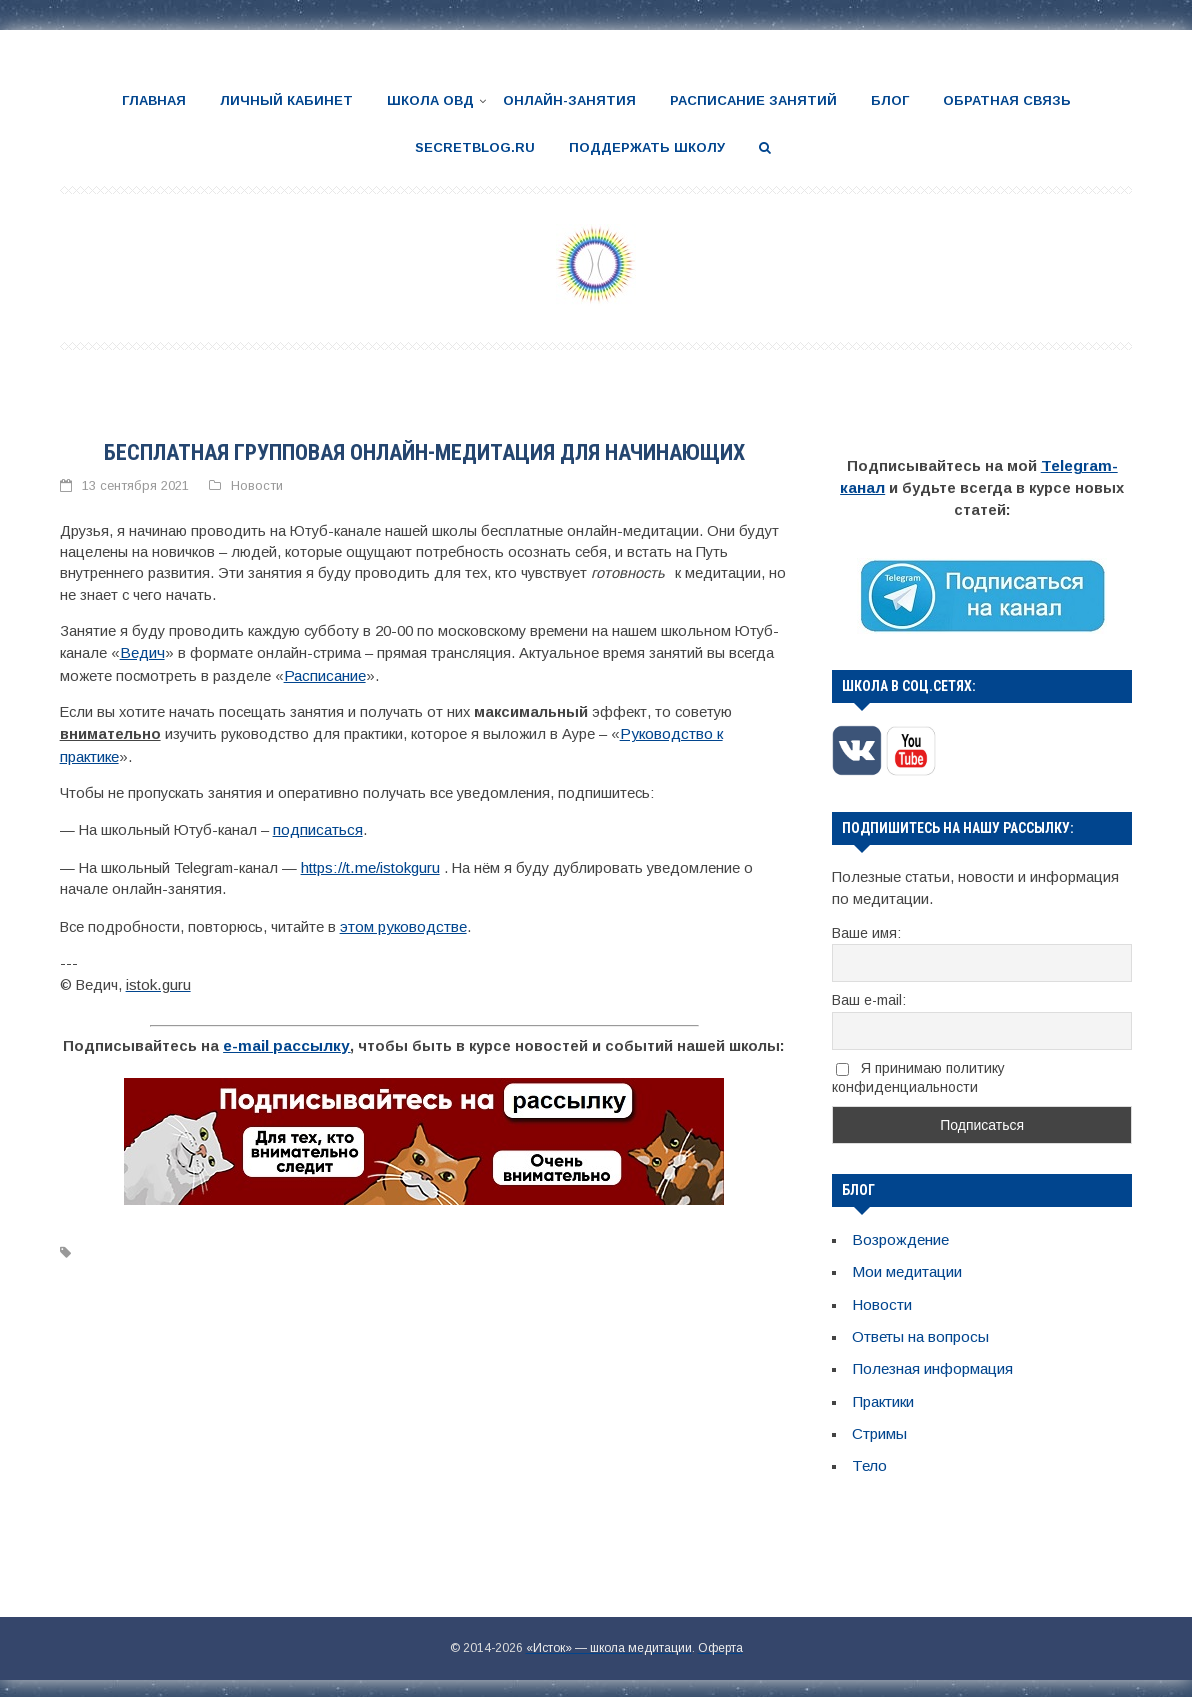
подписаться (317, 823)
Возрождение (899, 1235)
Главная (154, 100)
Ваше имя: (866, 929)
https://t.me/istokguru (368, 859)
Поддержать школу (647, 146)
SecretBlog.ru (475, 146)
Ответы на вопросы (919, 1329)
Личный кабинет (286, 100)
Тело (869, 1454)
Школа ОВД (430, 100)
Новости (257, 484)
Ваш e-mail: (869, 997)
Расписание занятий (753, 100)
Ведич (141, 650)
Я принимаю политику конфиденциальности (918, 1074)
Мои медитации (906, 1266)
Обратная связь (1007, 100)
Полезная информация (932, 1360)
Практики (882, 1392)
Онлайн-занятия (569, 100)
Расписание (323, 671)
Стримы (879, 1423)
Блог (890, 100)
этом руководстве (402, 917)
